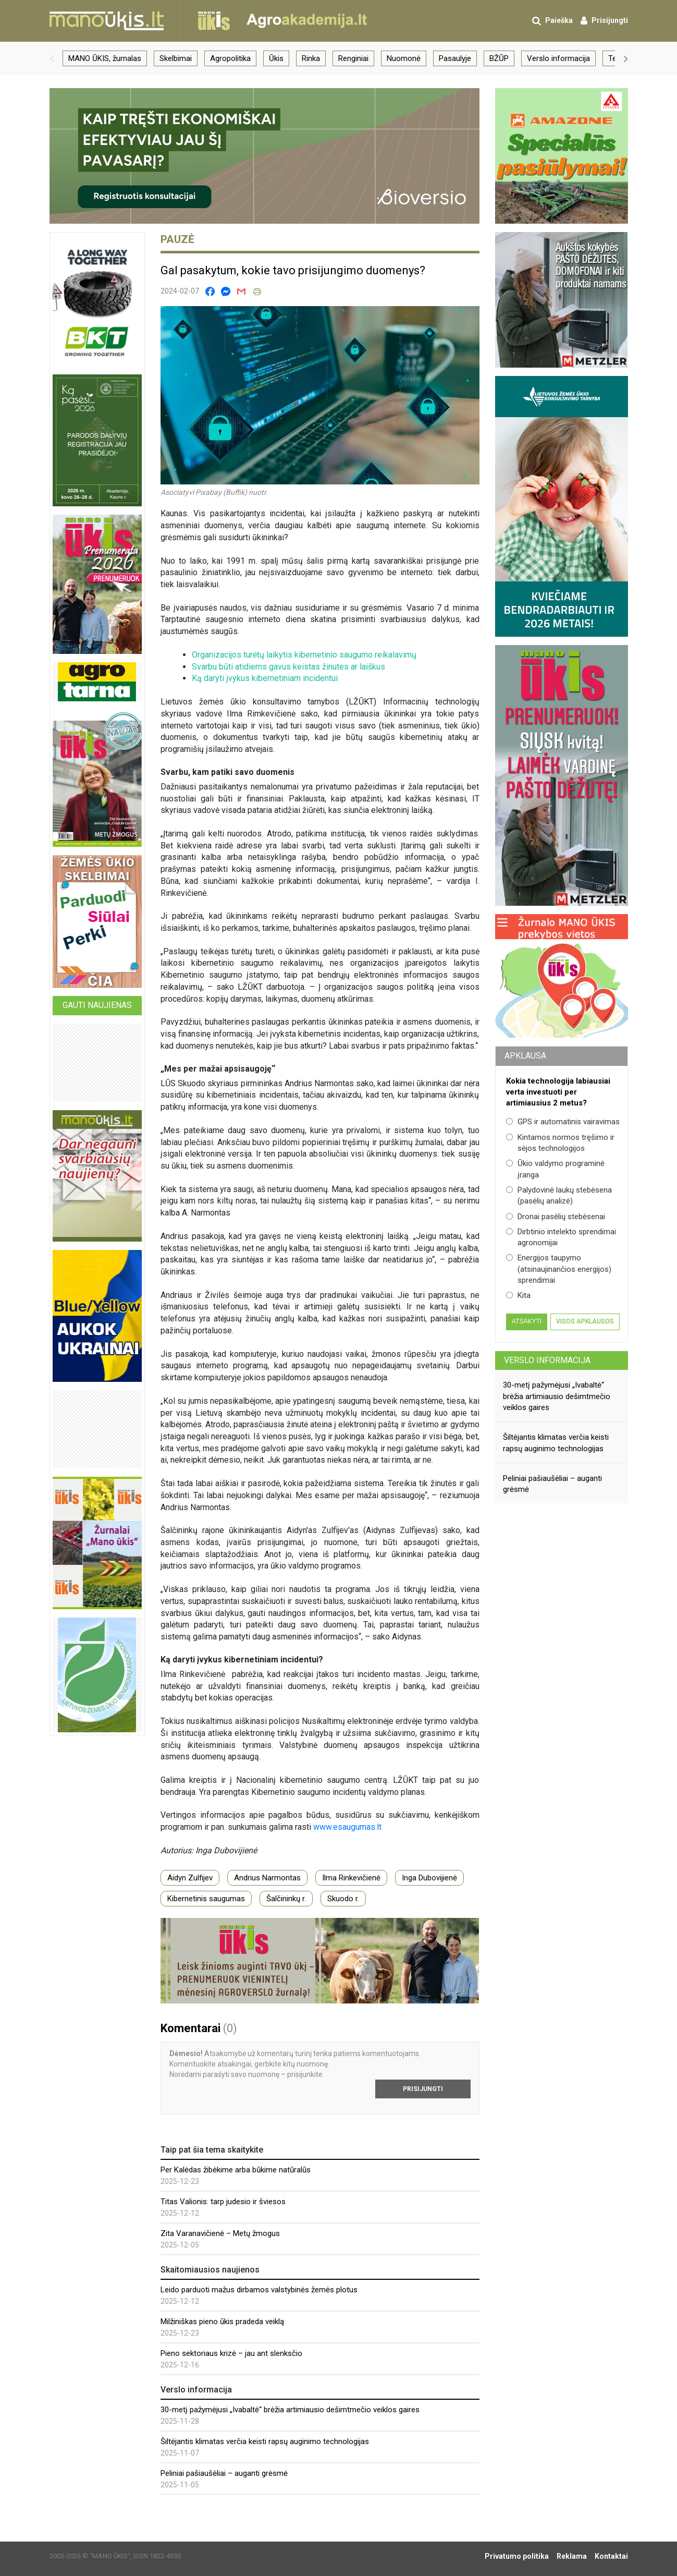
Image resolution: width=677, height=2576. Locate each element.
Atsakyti (526, 1321)
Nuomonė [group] (404, 58)
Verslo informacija (547, 1360)
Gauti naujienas (97, 1005)
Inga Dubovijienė (429, 1877)
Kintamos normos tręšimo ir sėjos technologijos (560, 1143)
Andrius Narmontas (267, 1877)
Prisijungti (423, 2089)
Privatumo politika (517, 2556)
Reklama (572, 2556)
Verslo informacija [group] (558, 58)
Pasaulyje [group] (455, 58)
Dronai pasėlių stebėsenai (555, 1216)
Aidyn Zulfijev (190, 1877)
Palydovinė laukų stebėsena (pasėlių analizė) (559, 1195)
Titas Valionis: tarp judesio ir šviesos (223, 2201)
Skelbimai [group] (175, 58)
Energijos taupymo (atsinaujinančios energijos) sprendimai (558, 1269)
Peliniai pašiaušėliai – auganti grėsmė (224, 2473)
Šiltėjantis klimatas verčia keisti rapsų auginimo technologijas (265, 2441)
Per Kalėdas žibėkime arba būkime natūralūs (236, 2169)
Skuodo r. (343, 1898)
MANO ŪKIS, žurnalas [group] (104, 58)
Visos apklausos (585, 1321)
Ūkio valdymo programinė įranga (555, 1169)
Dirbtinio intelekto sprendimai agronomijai (561, 1237)
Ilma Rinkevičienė (351, 1877)
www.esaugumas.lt (347, 1827)
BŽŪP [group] (499, 58)
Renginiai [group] (353, 58)
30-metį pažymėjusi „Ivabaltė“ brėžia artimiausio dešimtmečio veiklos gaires (290, 2409)
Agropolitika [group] (230, 58)
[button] (52, 58)
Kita (518, 1295)
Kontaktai (611, 2556)
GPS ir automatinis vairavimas (563, 1121)
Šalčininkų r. (286, 1898)
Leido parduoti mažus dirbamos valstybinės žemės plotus (259, 2289)
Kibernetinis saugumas (206, 1898)
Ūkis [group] (276, 58)
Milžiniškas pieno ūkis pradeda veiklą (222, 2321)
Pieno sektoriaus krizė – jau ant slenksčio (231, 2353)
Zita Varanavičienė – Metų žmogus (220, 2233)
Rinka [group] (311, 58)
